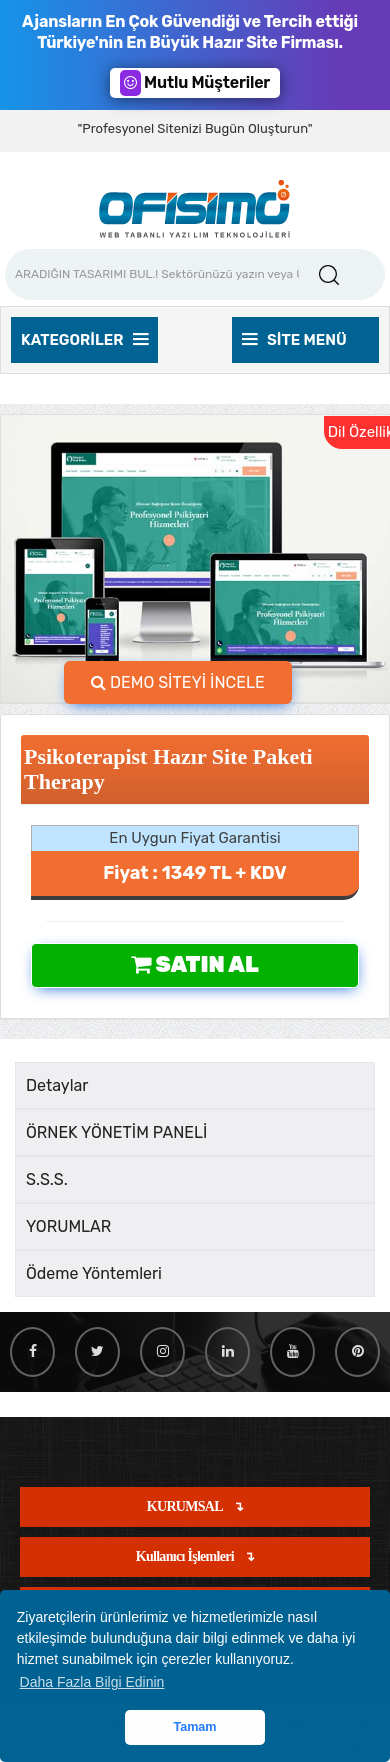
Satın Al (194, 964)
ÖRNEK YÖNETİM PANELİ (116, 1132)
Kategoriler (84, 340)
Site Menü (294, 340)
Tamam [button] (194, 1727)
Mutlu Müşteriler (195, 83)
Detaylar (57, 1085)
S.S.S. (47, 1179)
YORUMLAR (68, 1226)
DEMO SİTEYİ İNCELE (178, 682)
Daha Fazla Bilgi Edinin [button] (92, 1682)
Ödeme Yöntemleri (94, 1273)
